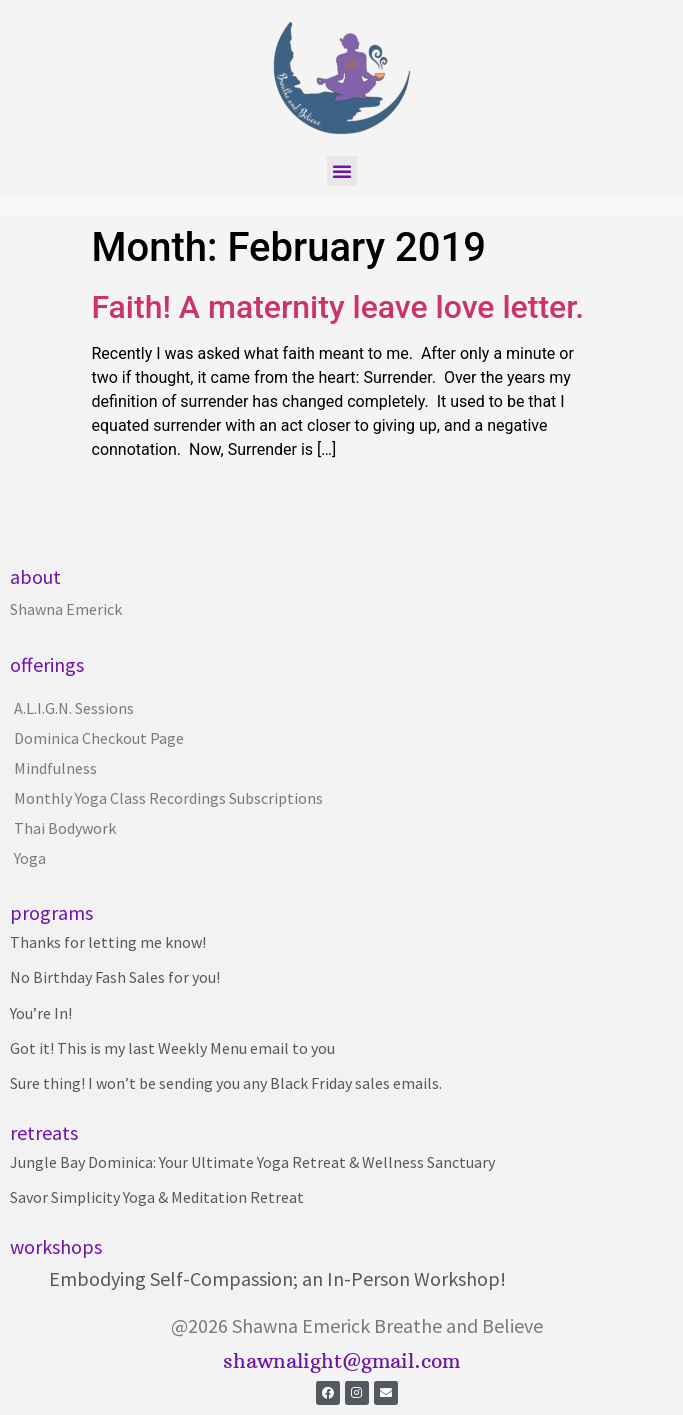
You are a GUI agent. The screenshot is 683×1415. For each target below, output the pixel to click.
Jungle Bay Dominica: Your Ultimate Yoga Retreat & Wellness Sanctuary (252, 1162)
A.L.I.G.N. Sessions (74, 708)
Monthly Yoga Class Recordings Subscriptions (168, 798)
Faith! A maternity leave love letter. (338, 307)
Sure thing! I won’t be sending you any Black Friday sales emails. (226, 1083)
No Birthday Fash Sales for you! (115, 977)
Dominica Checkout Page (99, 738)
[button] (342, 171)
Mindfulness (55, 768)
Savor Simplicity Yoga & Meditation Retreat (157, 1197)
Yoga (30, 858)
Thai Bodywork (65, 828)
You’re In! (41, 1013)
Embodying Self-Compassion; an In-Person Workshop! (277, 1278)
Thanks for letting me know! (108, 942)
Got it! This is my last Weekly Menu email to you (172, 1048)
